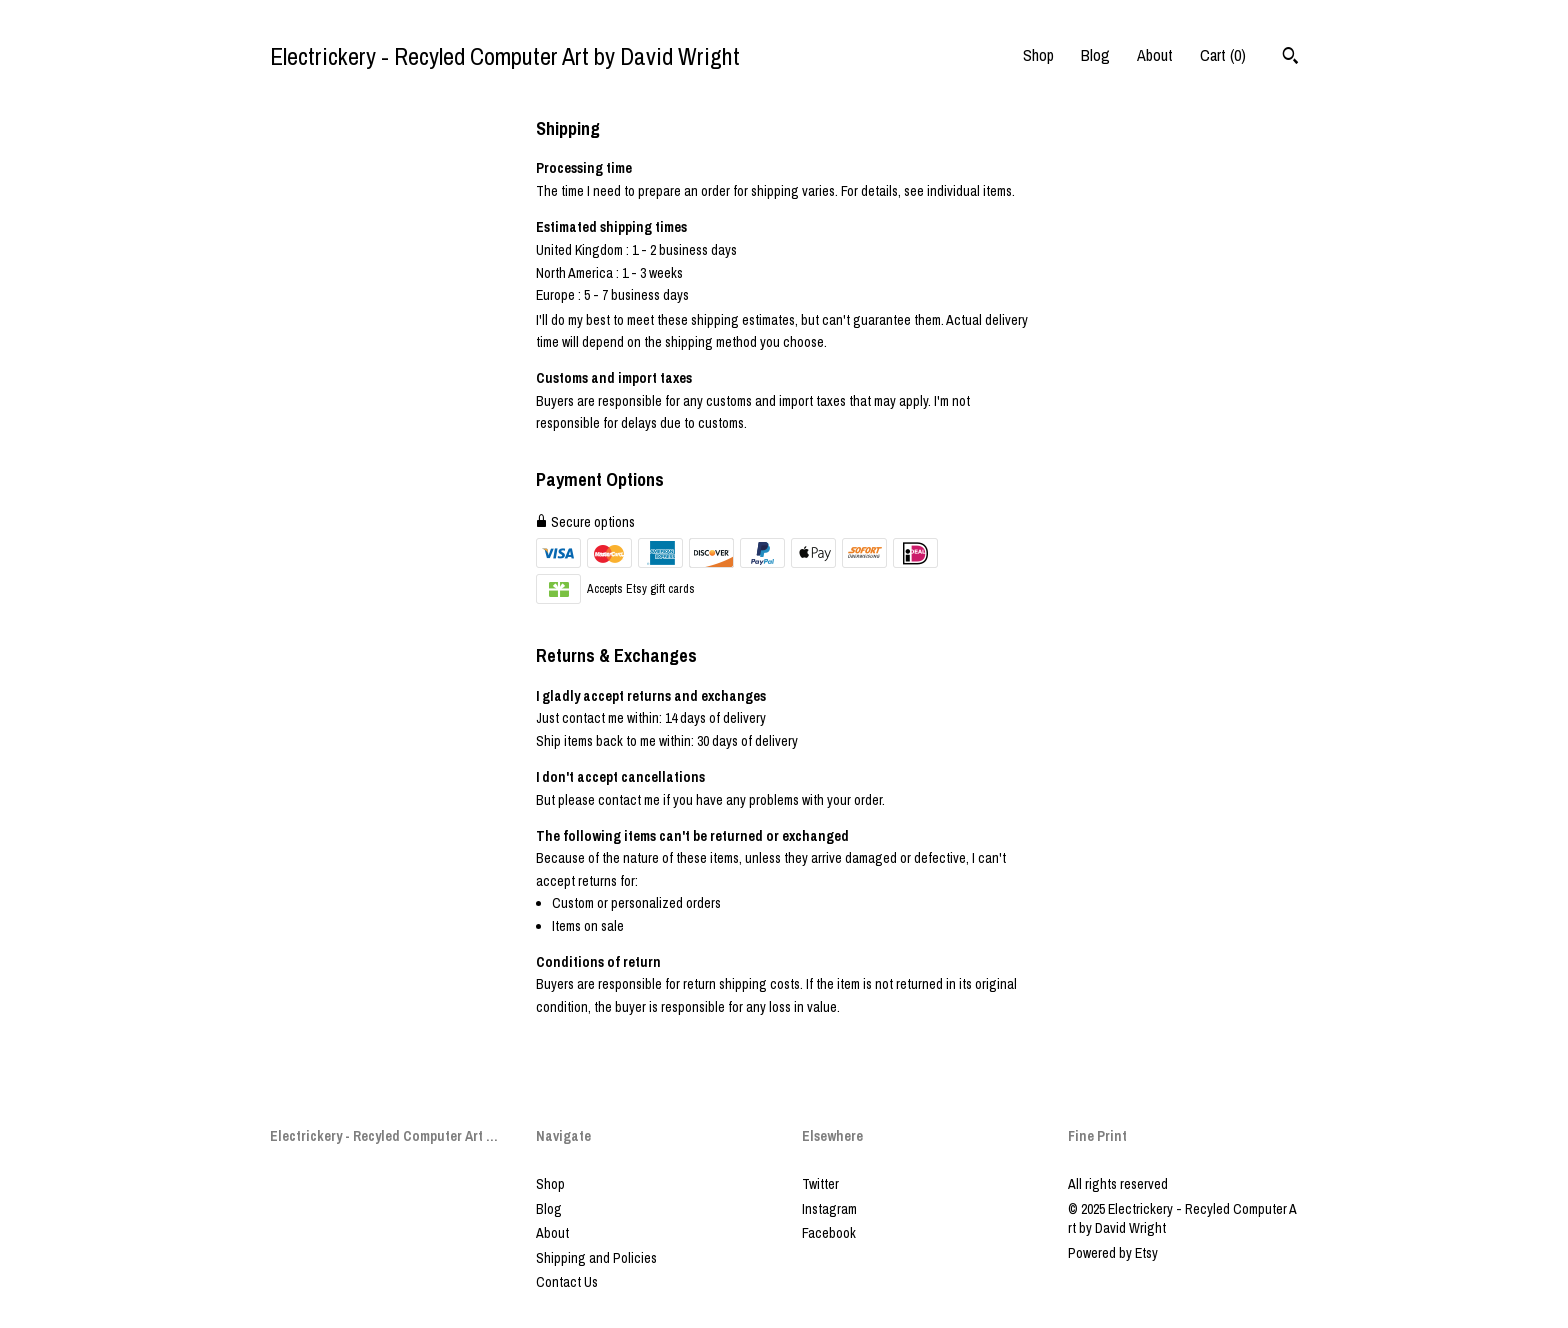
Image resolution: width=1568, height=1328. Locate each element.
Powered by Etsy (1113, 1253)
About (1155, 55)
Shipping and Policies (596, 1258)
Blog (1095, 55)
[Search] (1290, 58)
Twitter (820, 1184)
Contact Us (567, 1282)
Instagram (829, 1209)
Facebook (829, 1233)
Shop (1038, 55)
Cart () (1223, 55)
